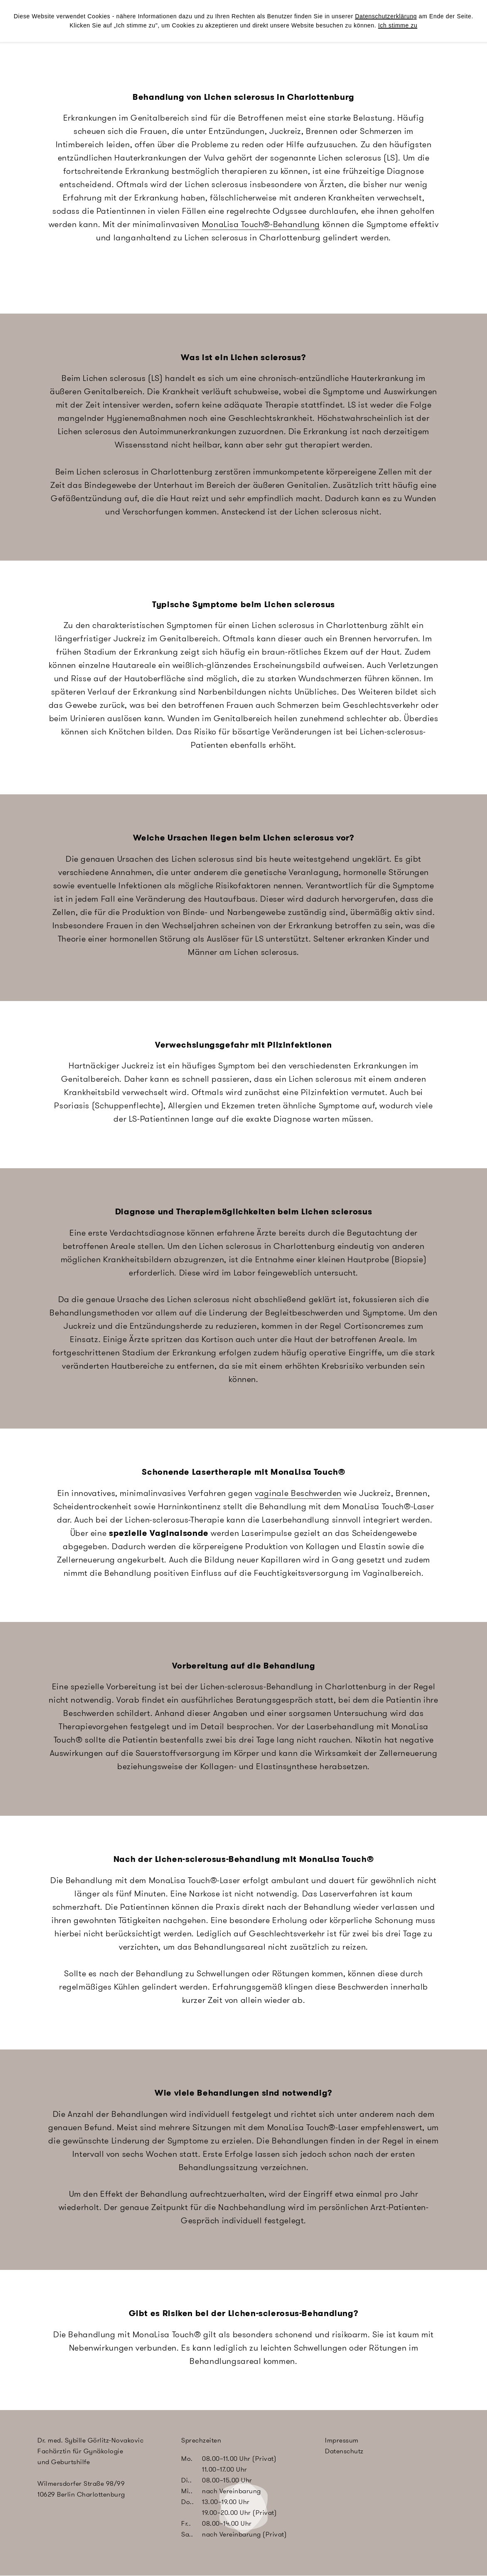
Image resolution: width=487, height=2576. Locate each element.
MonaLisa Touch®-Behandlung (261, 224)
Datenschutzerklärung (386, 16)
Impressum (342, 2440)
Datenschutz (344, 2451)
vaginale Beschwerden (298, 1493)
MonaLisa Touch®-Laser (388, 1506)
